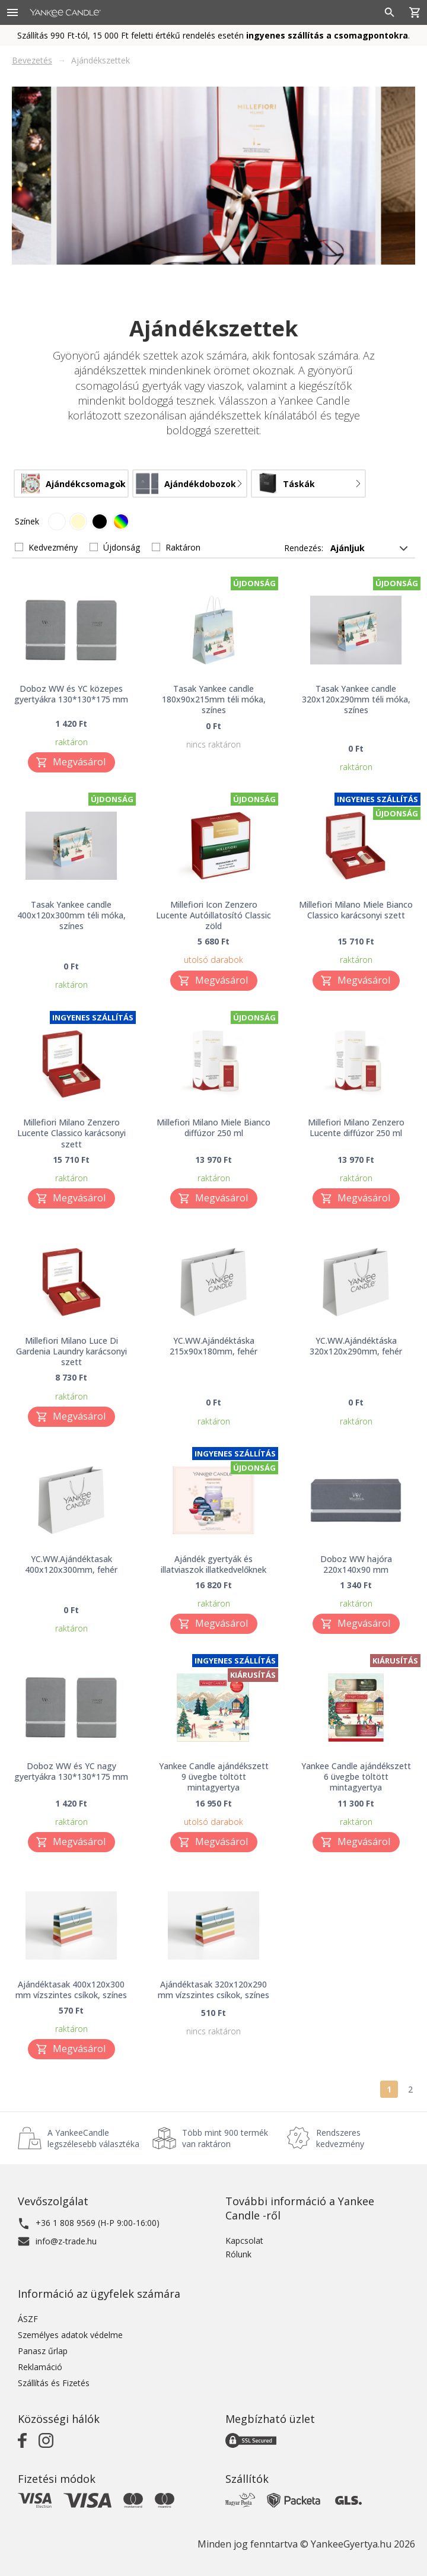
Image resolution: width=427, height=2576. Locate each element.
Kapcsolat (244, 2240)
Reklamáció (40, 2367)
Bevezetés (32, 60)
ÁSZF (28, 2318)
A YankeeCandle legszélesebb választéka (93, 2138)
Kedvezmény (53, 547)
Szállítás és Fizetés (54, 2383)
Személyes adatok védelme (70, 2334)
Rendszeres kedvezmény (340, 2138)
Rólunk (238, 2254)
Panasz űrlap (43, 2350)
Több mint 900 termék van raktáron (225, 2138)
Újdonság (121, 547)
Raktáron (182, 547)
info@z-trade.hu (66, 2241)
